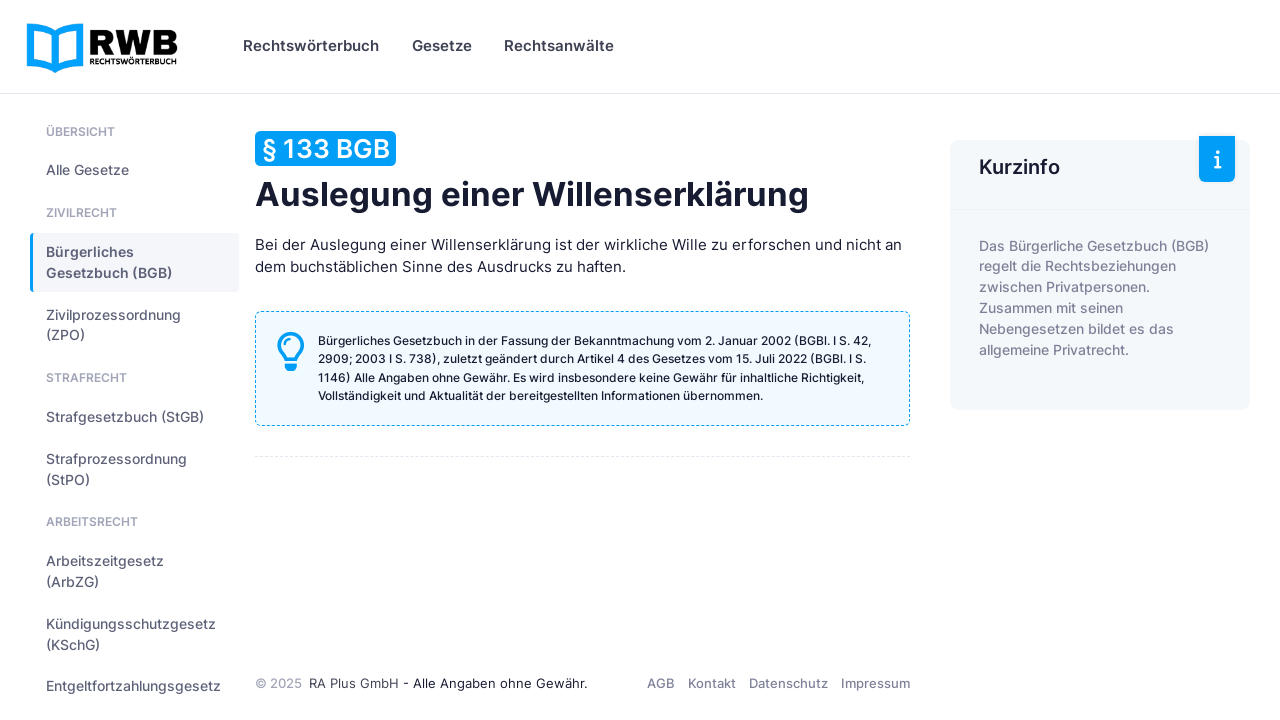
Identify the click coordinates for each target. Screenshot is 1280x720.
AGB (661, 683)
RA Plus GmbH (354, 683)
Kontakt (712, 683)
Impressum (875, 683)
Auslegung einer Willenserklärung (532, 172)
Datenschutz (788, 683)
